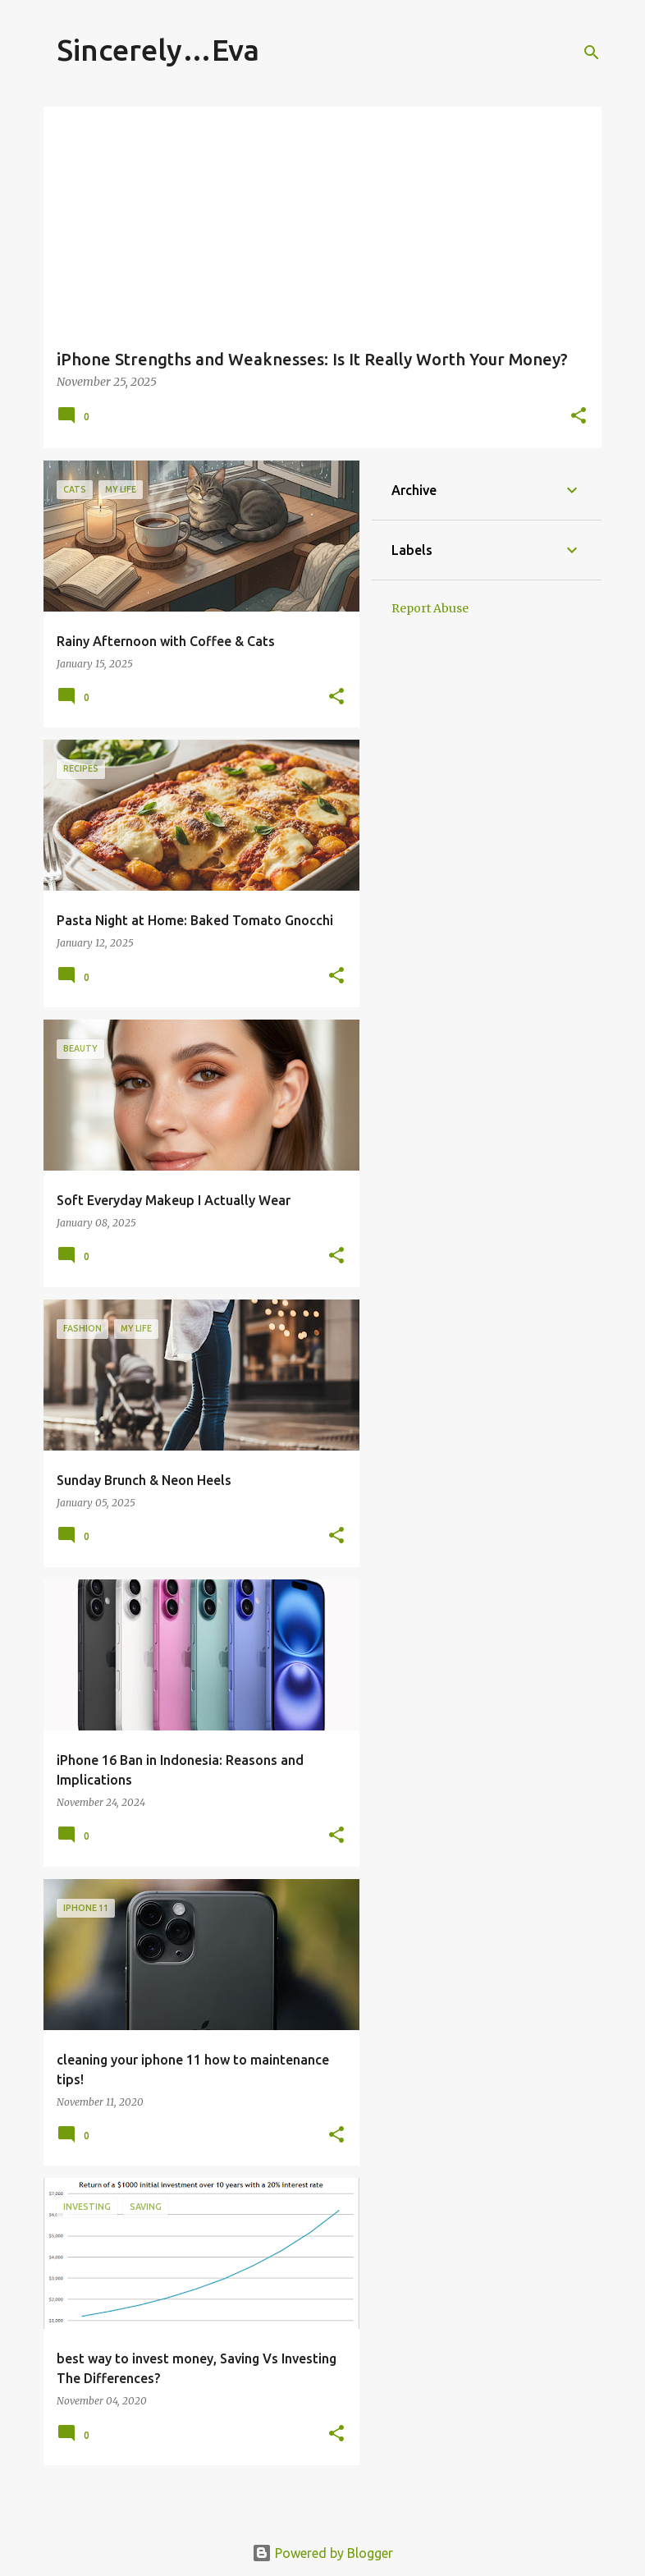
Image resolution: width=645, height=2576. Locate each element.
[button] (578, 417)
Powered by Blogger (322, 2553)
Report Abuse (430, 608)
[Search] (592, 52)
